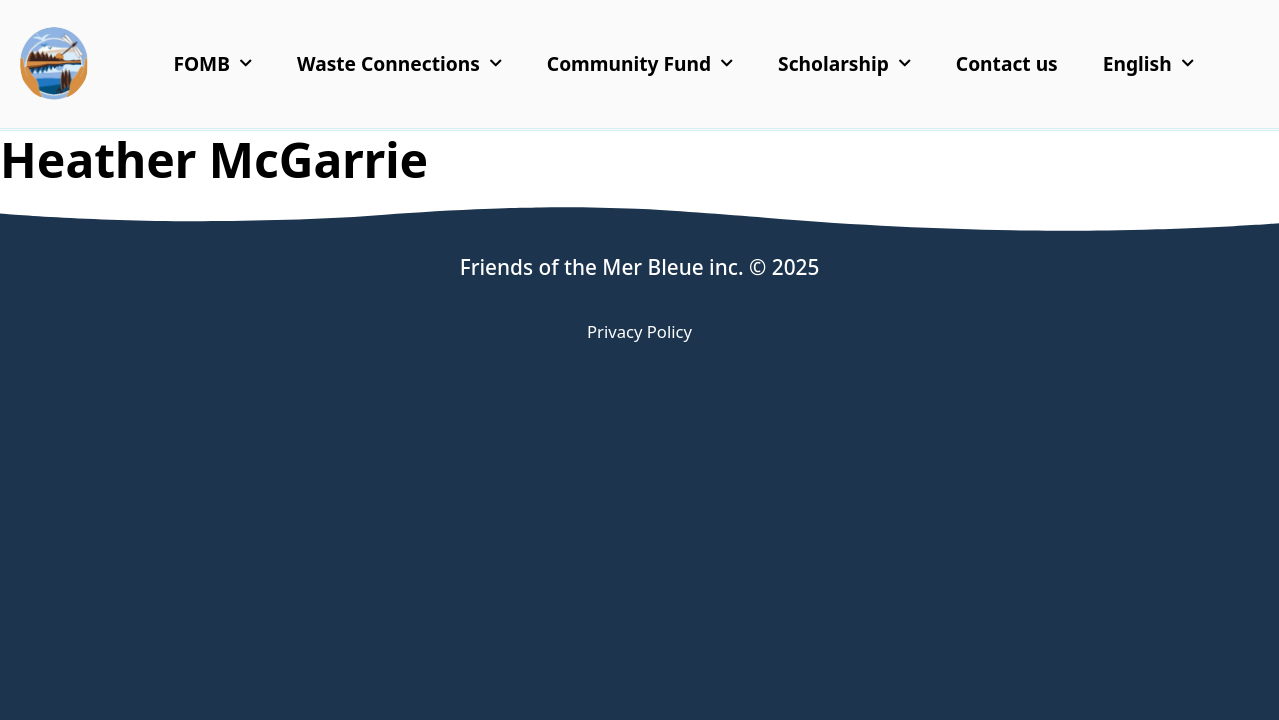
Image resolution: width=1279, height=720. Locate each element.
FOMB (212, 63)
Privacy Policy (639, 331)
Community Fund (640, 63)
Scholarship (844, 63)
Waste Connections (399, 63)
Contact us (1007, 63)
